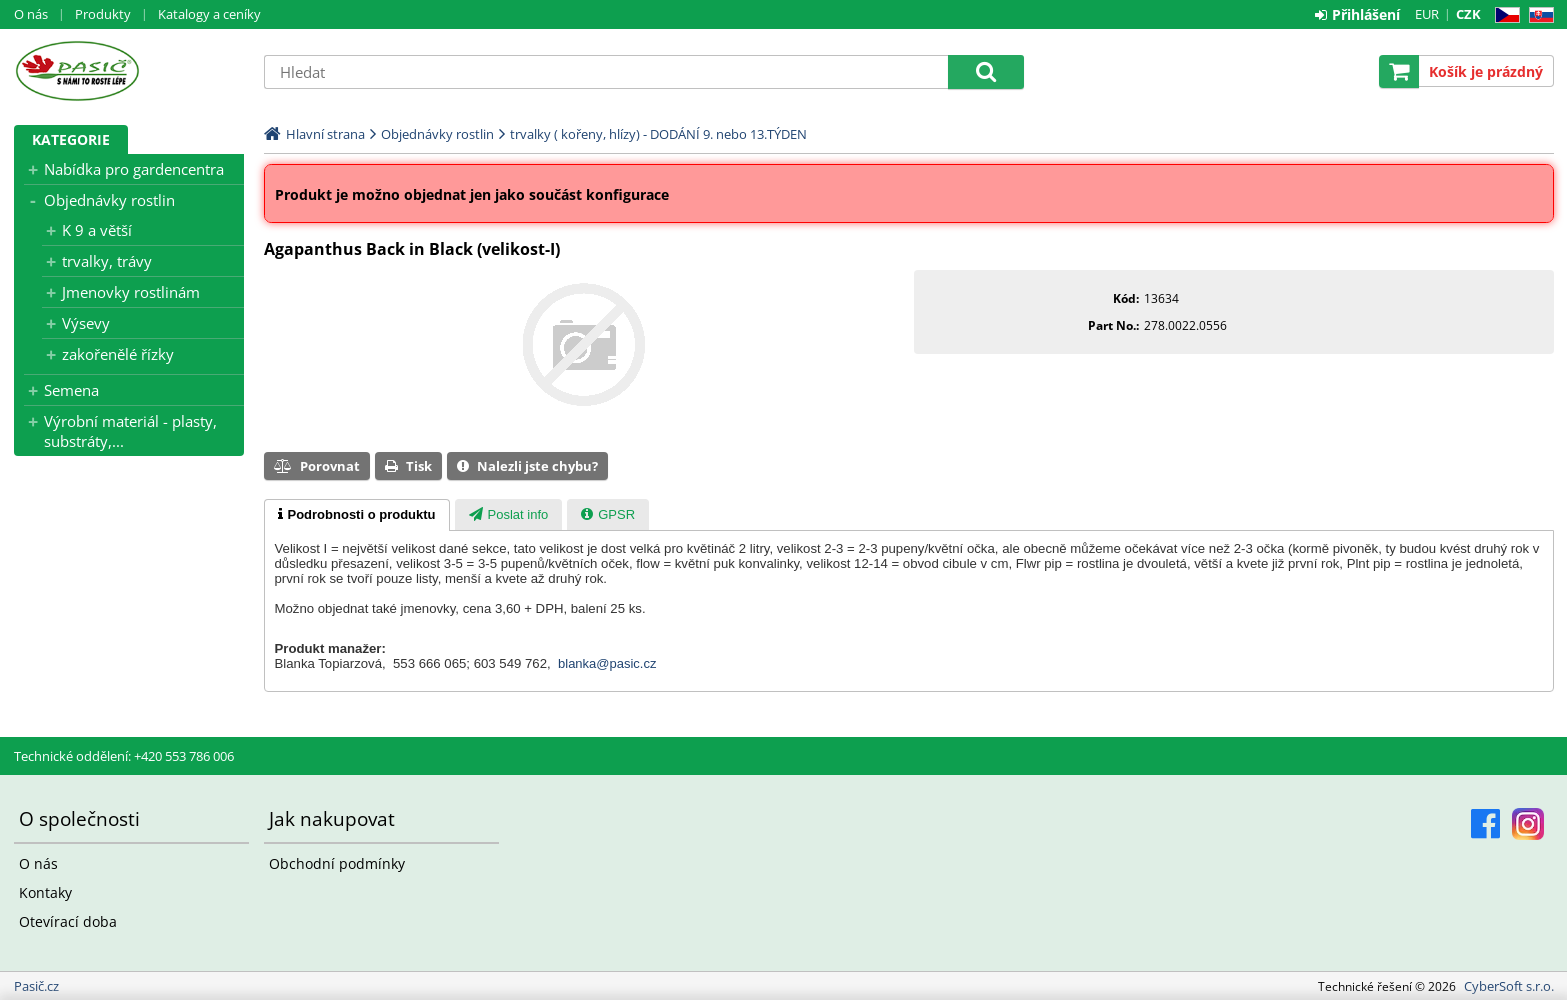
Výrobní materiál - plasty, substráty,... (130, 431)
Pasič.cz (129, 71)
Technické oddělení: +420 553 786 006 (124, 756)
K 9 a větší (97, 230)
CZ (1503, 15)
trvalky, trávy (107, 261)
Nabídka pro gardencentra (134, 169)
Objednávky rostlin (109, 200)
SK (1537, 15)
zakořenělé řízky (118, 354)
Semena (71, 390)
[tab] (357, 515)
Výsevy (86, 323)
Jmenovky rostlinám (131, 292)
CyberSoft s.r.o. (1509, 986)
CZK (1468, 14)
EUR (1427, 14)
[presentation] (357, 515)
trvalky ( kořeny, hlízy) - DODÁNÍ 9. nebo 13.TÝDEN (658, 134)
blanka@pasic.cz (607, 663)
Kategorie (71, 139)
